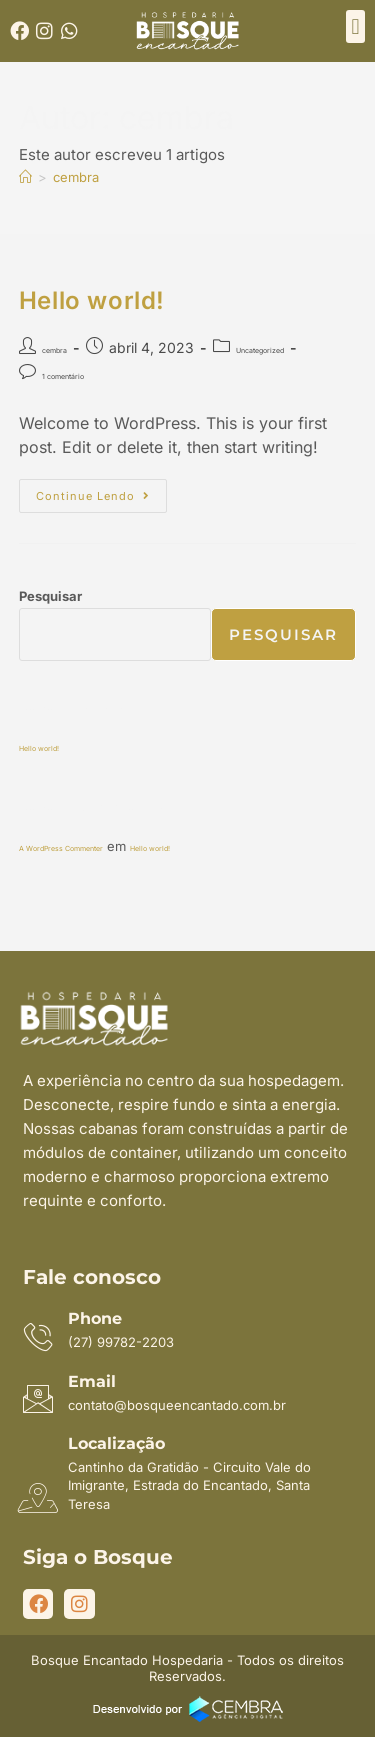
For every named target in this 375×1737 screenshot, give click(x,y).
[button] (355, 26)
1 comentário (63, 376)
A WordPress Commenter (61, 848)
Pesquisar (50, 596)
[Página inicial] (25, 177)
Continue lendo (101, 491)
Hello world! (92, 300)
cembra (76, 177)
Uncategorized (260, 350)
